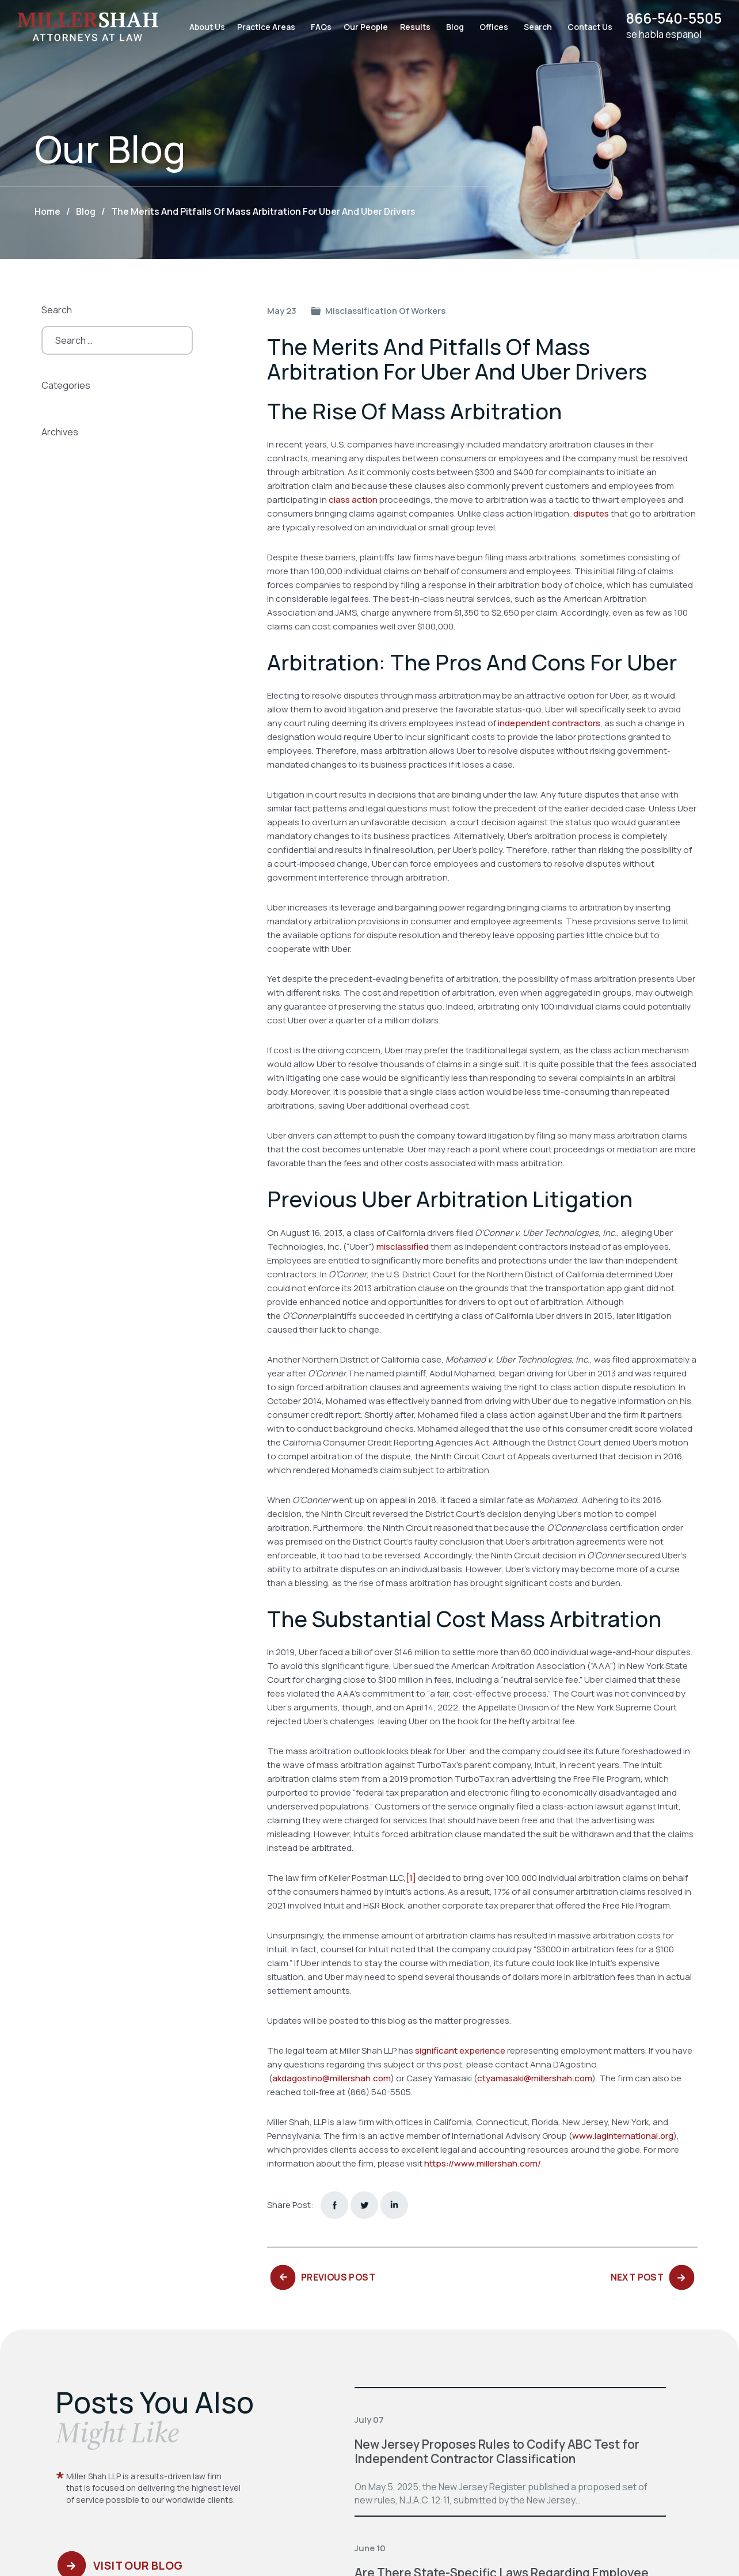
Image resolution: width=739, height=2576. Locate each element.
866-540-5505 (672, 19)
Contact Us (585, 26)
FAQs (316, 26)
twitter (364, 2205)
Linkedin (394, 2205)
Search (533, 26)
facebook (334, 2205)
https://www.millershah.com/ (482, 2163)
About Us (202, 26)
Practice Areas (262, 26)
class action (353, 500)
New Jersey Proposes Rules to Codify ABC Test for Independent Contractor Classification (498, 2450)
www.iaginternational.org (622, 2136)
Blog (450, 26)
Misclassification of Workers (385, 311)
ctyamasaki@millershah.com (534, 2078)
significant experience (460, 2050)
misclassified (402, 1246)
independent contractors (549, 723)
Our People (361, 26)
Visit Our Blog (140, 2569)
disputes (591, 513)
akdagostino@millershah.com (331, 2078)
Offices (489, 26)
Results (410, 26)
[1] (411, 1878)
